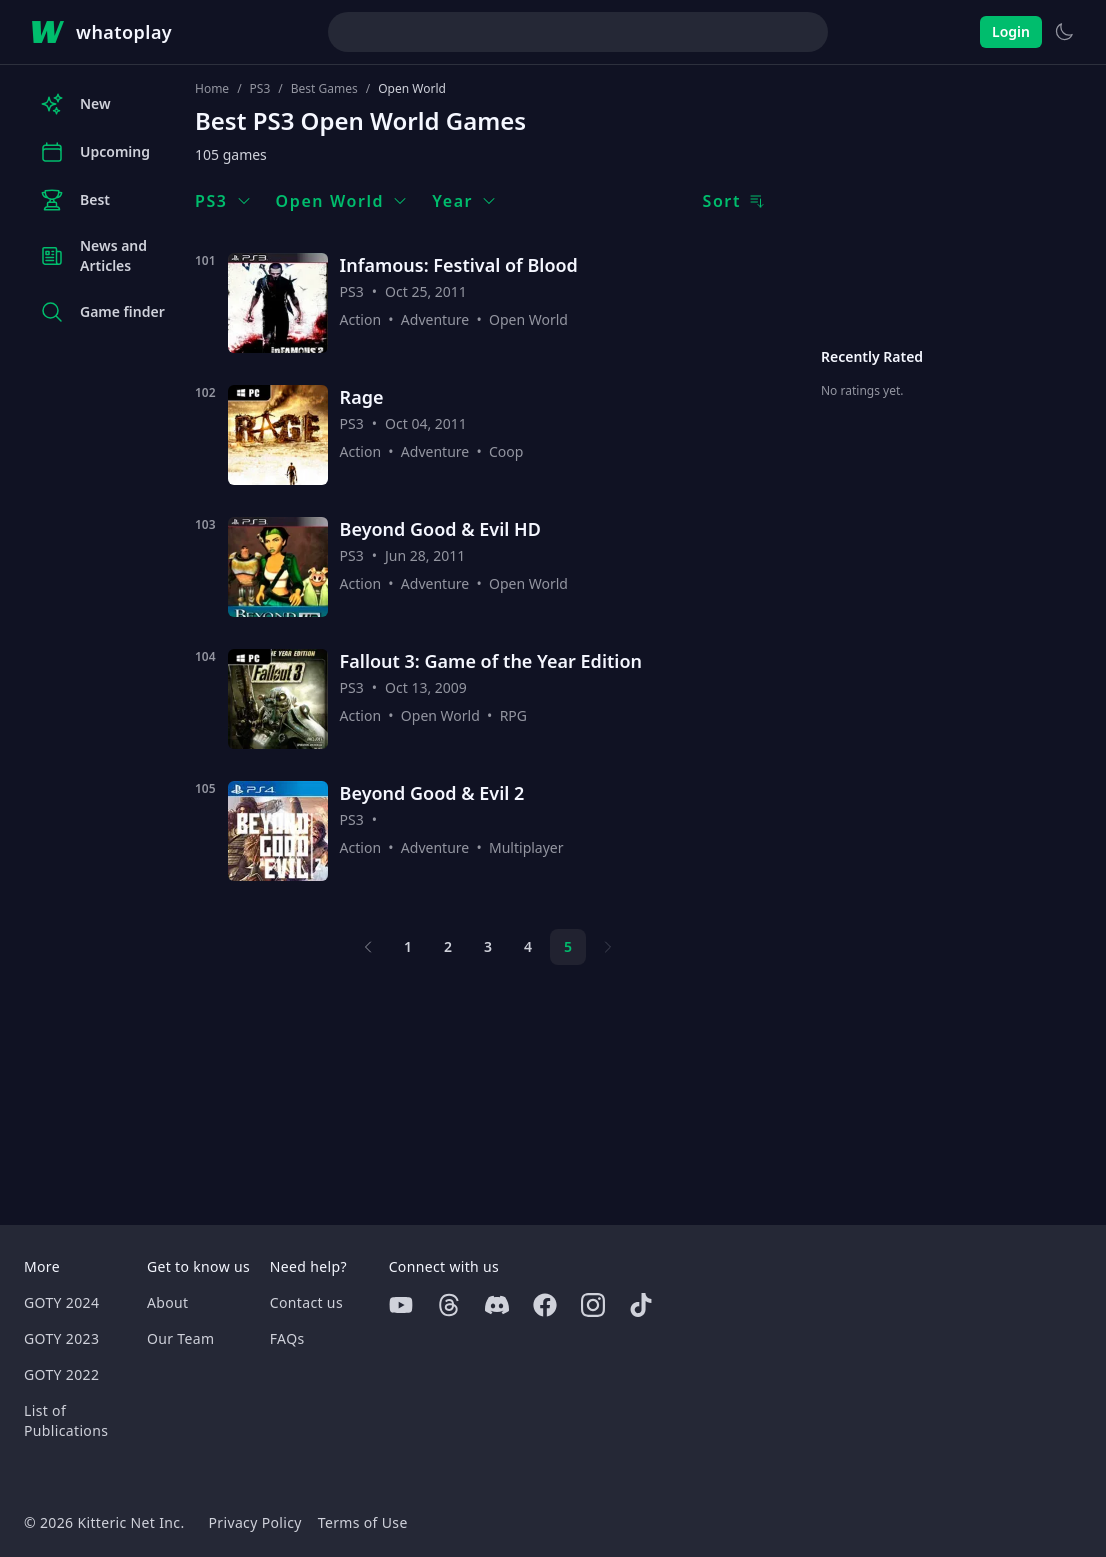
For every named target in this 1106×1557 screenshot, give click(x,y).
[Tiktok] (641, 1305)
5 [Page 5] (568, 946)
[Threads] (449, 1305)
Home (212, 89)
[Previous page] (368, 947)
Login (1011, 31)
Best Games (324, 89)
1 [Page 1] (408, 946)
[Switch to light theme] (1064, 32)
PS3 (260, 89)
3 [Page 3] (488, 946)
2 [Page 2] (448, 946)
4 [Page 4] (528, 946)
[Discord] (497, 1305)
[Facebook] (545, 1305)
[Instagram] (593, 1305)
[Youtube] (401, 1305)
